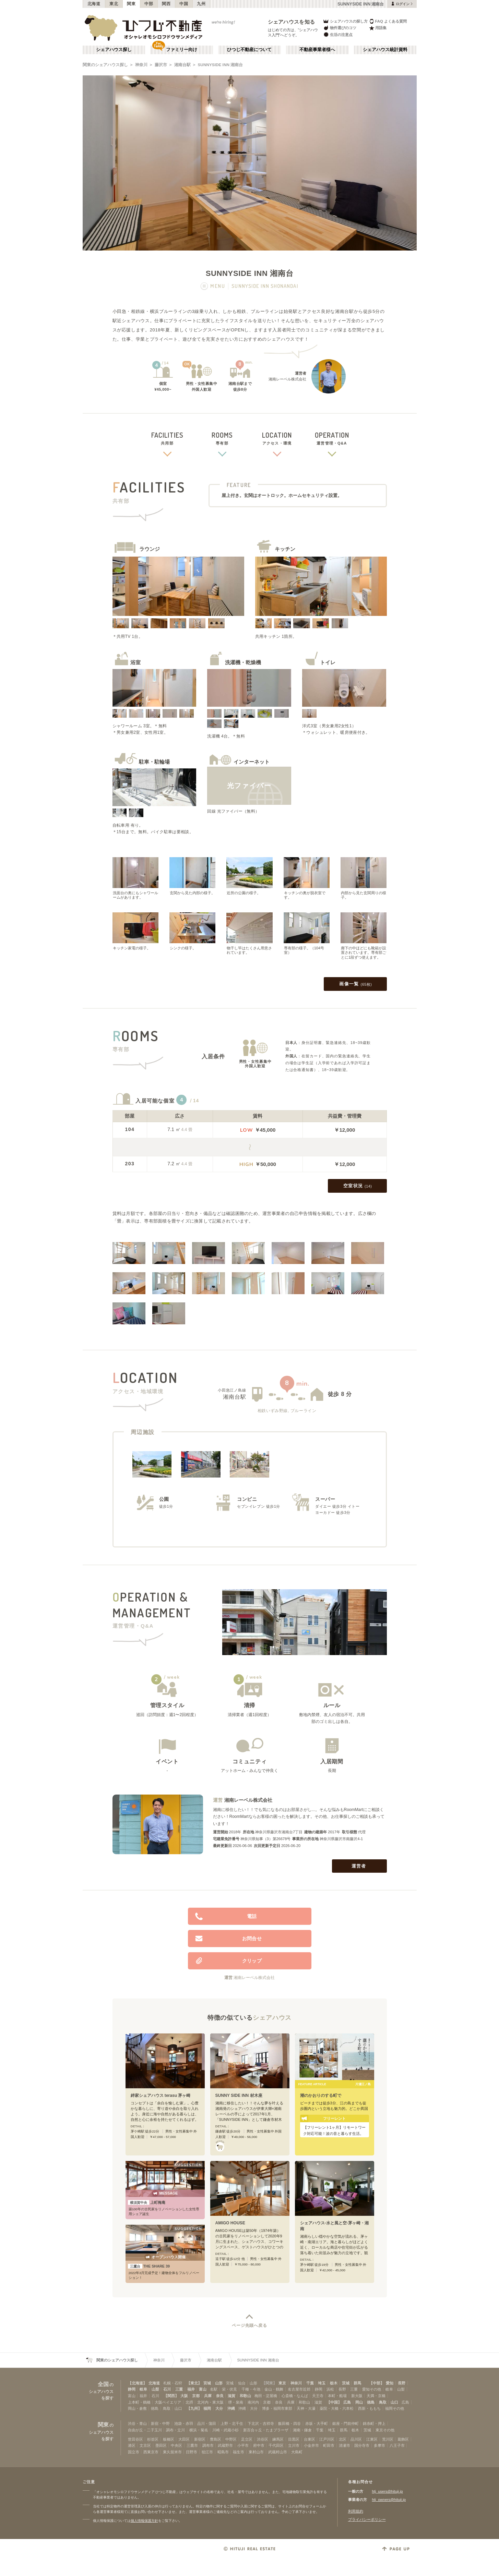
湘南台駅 (182, 64)
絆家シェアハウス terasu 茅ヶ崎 (161, 2095)
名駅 (213, 2389)
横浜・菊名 (198, 2430)
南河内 (253, 2402)
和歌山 (245, 2396)
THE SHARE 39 (149, 2266)
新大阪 (357, 2396)
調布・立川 (175, 2430)
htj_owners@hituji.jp (389, 2500)
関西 (166, 3)
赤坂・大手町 (316, 2423)
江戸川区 (326, 2439)
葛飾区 (403, 2439)
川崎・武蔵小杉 (225, 2430)
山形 (219, 2383)
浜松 (330, 2389)
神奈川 (141, 64)
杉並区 (152, 2439)
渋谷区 (262, 2439)
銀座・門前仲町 (345, 2423)
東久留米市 (172, 2452)
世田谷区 (135, 2439)
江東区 (372, 2439)
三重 (179, 2389)
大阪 (184, 2396)
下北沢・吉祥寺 (261, 2423)
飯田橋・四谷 (289, 2423)
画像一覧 (355, 984)
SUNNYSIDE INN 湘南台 (220, 64)
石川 (167, 2389)
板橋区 (168, 2439)
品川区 (356, 2439)
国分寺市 (361, 2445)
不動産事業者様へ (317, 49)
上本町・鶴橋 (139, 2402)
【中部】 (376, 2383)
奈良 (220, 2396)
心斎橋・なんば (295, 2396)
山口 (394, 2402)
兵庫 (208, 2396)
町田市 (328, 2445)
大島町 (296, 2452)
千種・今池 (250, 2389)
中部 (148, 3)
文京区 (145, 2445)
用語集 (378, 28)
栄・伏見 (229, 2389)
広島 (347, 2402)
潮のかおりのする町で (320, 2095)
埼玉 (321, 2383)
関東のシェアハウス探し (105, 64)
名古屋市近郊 (299, 2389)
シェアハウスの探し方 (345, 21)
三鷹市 (192, 2445)
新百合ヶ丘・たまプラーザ (265, 2430)
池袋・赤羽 (183, 2423)
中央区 (176, 2445)
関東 (131, 3)
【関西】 (171, 2396)
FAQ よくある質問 (388, 21)
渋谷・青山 (137, 2423)
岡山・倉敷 (137, 2408)
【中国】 (334, 2402)
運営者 (360, 1866)
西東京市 (150, 2452)
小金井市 (311, 2445)
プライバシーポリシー (367, 2519)
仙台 (242, 2383)
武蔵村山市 (277, 2452)
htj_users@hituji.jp (387, 2491)
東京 (282, 2383)
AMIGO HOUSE (230, 2223)
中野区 (231, 2439)
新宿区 (199, 2439)
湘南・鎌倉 (302, 2430)
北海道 (93, 3)
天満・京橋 (376, 2396)
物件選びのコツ (339, 28)
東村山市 (256, 2452)
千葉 (310, 2383)
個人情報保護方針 (144, 2521)
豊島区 (215, 2439)
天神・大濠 (306, 2408)
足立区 (246, 2439)
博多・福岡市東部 (277, 2408)
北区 (342, 2439)
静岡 (131, 2389)
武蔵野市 (225, 2445)
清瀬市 (344, 2445)
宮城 (207, 2383)
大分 (219, 2408)
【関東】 (269, 2383)
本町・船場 (337, 2396)
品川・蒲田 (206, 2423)
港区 (131, 2445)
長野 (401, 2383)
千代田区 (276, 2445)
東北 (113, 3)
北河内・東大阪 (210, 2402)
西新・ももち (369, 2408)
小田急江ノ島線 (232, 1390)
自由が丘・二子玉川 (145, 2430)
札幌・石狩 (172, 2383)
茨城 (345, 2383)
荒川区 (387, 2439)
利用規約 (355, 2511)
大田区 (184, 2439)
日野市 (191, 2452)
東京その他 (385, 2430)
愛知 (389, 2383)
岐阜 (143, 2389)
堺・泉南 (235, 2402)
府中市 (258, 2445)
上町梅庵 (146, 2202)
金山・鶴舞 (273, 2389)
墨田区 (161, 2445)
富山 (202, 2389)
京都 (196, 2396)
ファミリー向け (181, 49)
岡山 (359, 2402)
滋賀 (231, 2396)
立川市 (293, 2445)
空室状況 (357, 1186)
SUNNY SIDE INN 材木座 (238, 2095)
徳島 (371, 2402)
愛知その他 (371, 2389)
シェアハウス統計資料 (385, 49)
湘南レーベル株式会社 (248, 1800)
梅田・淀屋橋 (265, 2396)
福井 (191, 2389)
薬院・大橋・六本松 (337, 2408)
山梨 (155, 2389)
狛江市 (207, 2452)
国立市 (133, 2452)
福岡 (207, 2408)
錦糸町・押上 (374, 2423)
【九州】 (194, 2408)
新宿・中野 (160, 2423)
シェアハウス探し (114, 49)
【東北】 (194, 2383)
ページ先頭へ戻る (249, 2325)
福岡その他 (394, 2408)
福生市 (238, 2452)
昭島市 (223, 2452)
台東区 (309, 2439)
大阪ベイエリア (168, 2402)
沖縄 (231, 2408)
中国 (183, 3)
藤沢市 (161, 64)
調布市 (208, 2445)
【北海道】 (137, 2383)
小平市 (243, 2445)
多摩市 (379, 2445)
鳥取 (383, 2402)
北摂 (189, 2402)
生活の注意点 (338, 34)
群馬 (357, 2383)
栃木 (333, 2383)
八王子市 (397, 2445)
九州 (201, 3)
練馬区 (278, 2439)
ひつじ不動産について (249, 49)
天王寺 (317, 2396)
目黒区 (293, 2439)
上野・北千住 (232, 2423)
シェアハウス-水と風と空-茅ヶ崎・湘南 (334, 2226)
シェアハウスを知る (291, 22)
